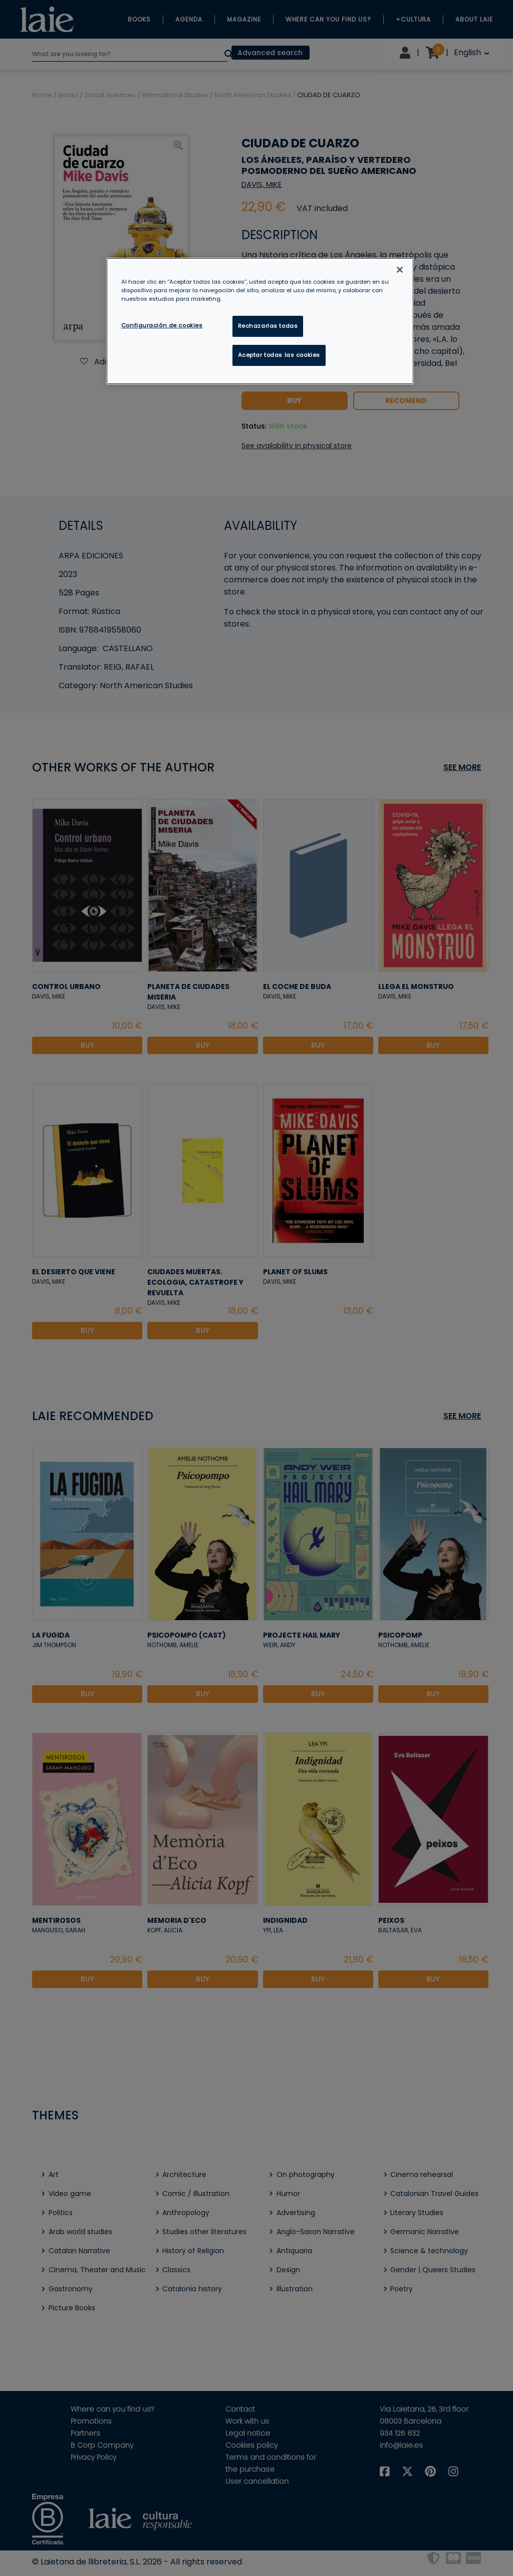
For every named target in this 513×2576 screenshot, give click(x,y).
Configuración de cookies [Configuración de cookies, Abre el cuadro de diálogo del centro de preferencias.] (162, 325)
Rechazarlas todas (268, 326)
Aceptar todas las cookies (279, 355)
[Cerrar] (400, 270)
